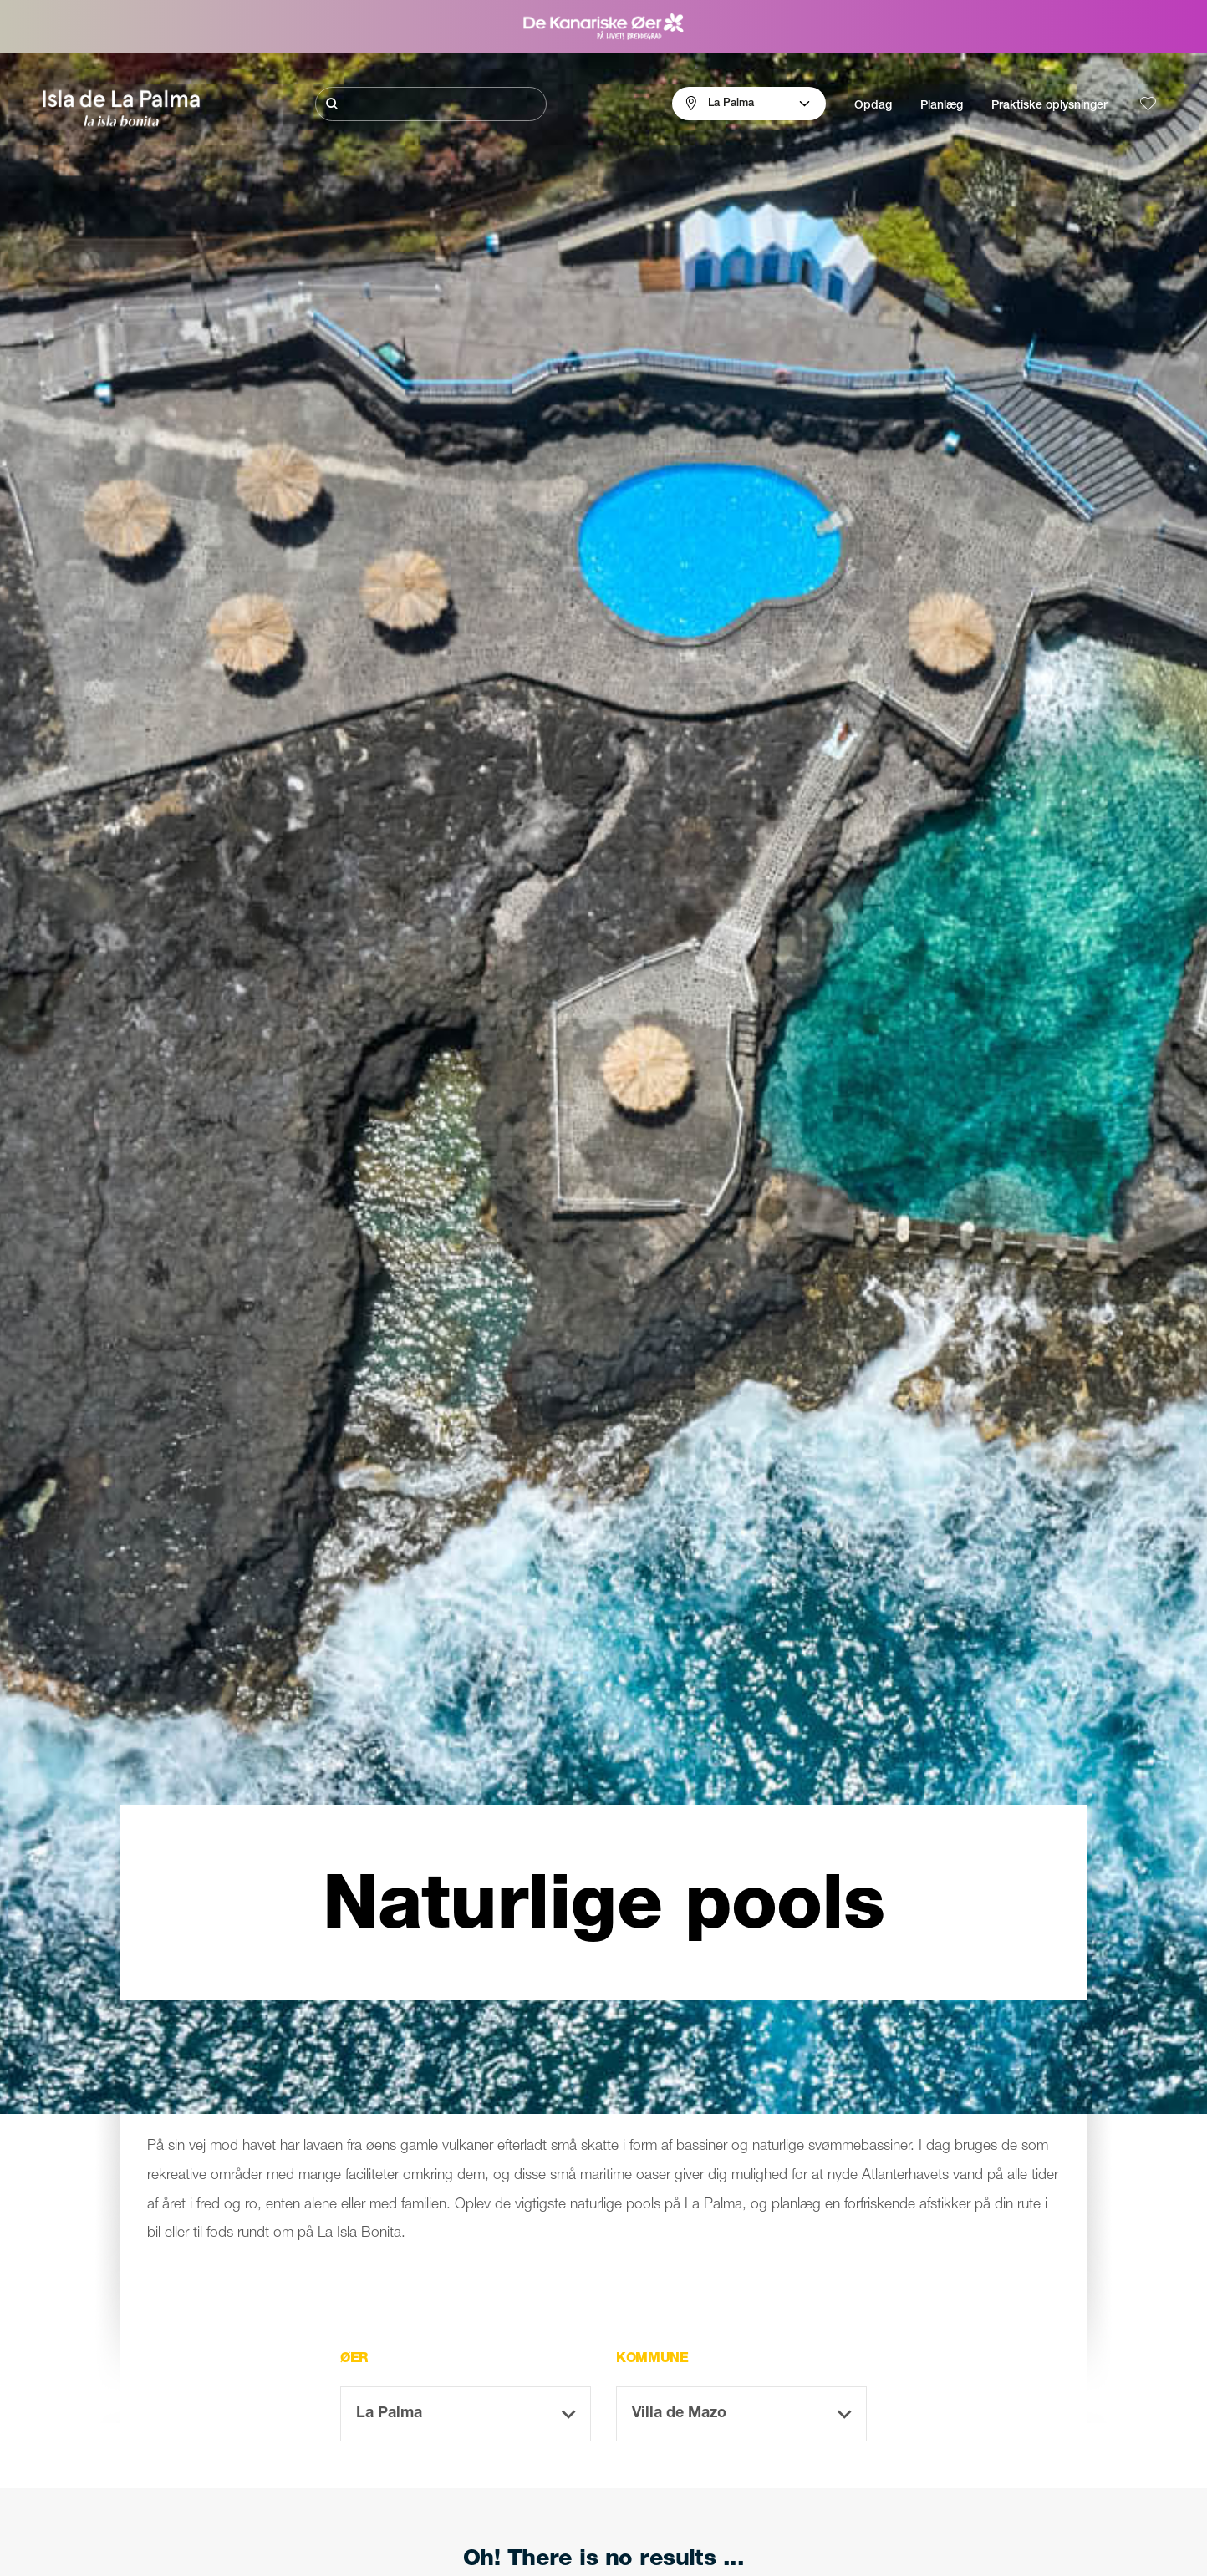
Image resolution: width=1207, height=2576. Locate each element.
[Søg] (431, 104)
